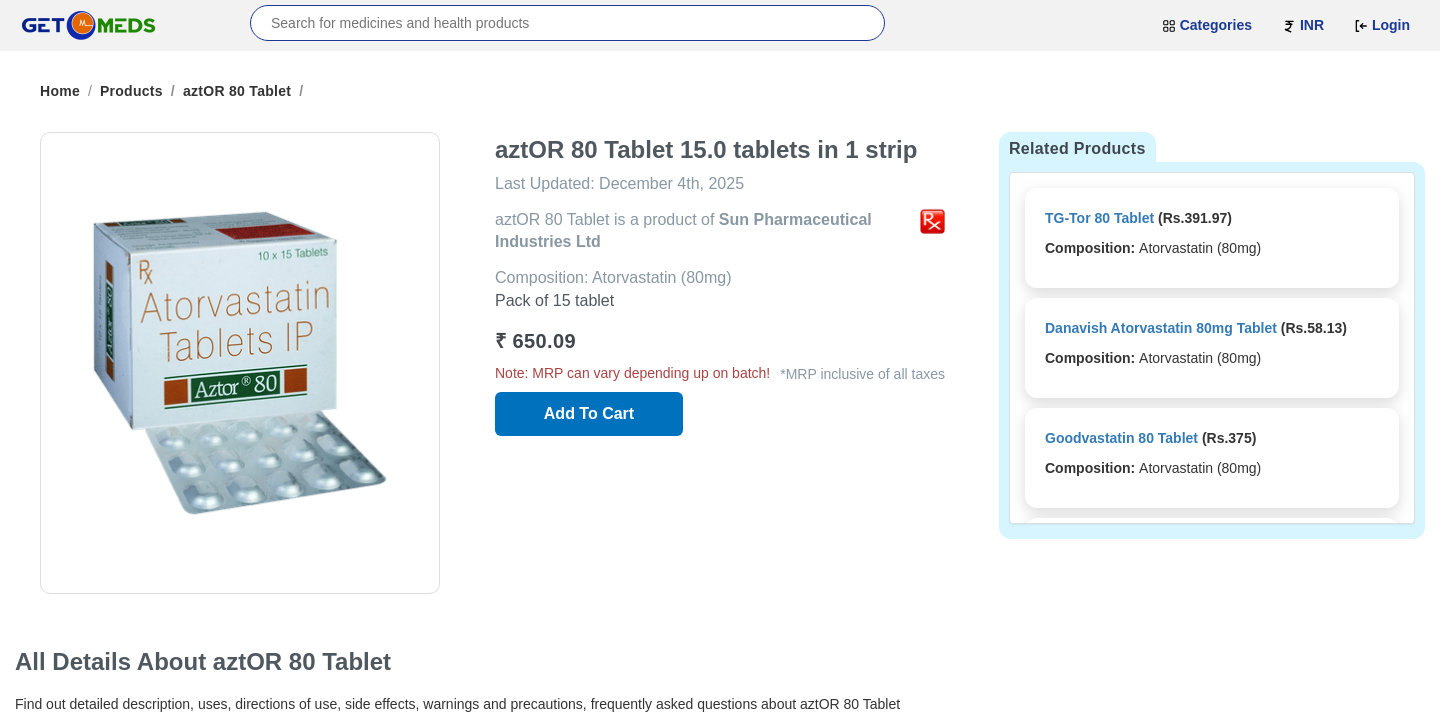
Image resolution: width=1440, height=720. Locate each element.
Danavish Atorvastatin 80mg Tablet (1161, 328)
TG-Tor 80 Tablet (1099, 218)
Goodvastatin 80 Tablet (1121, 438)
